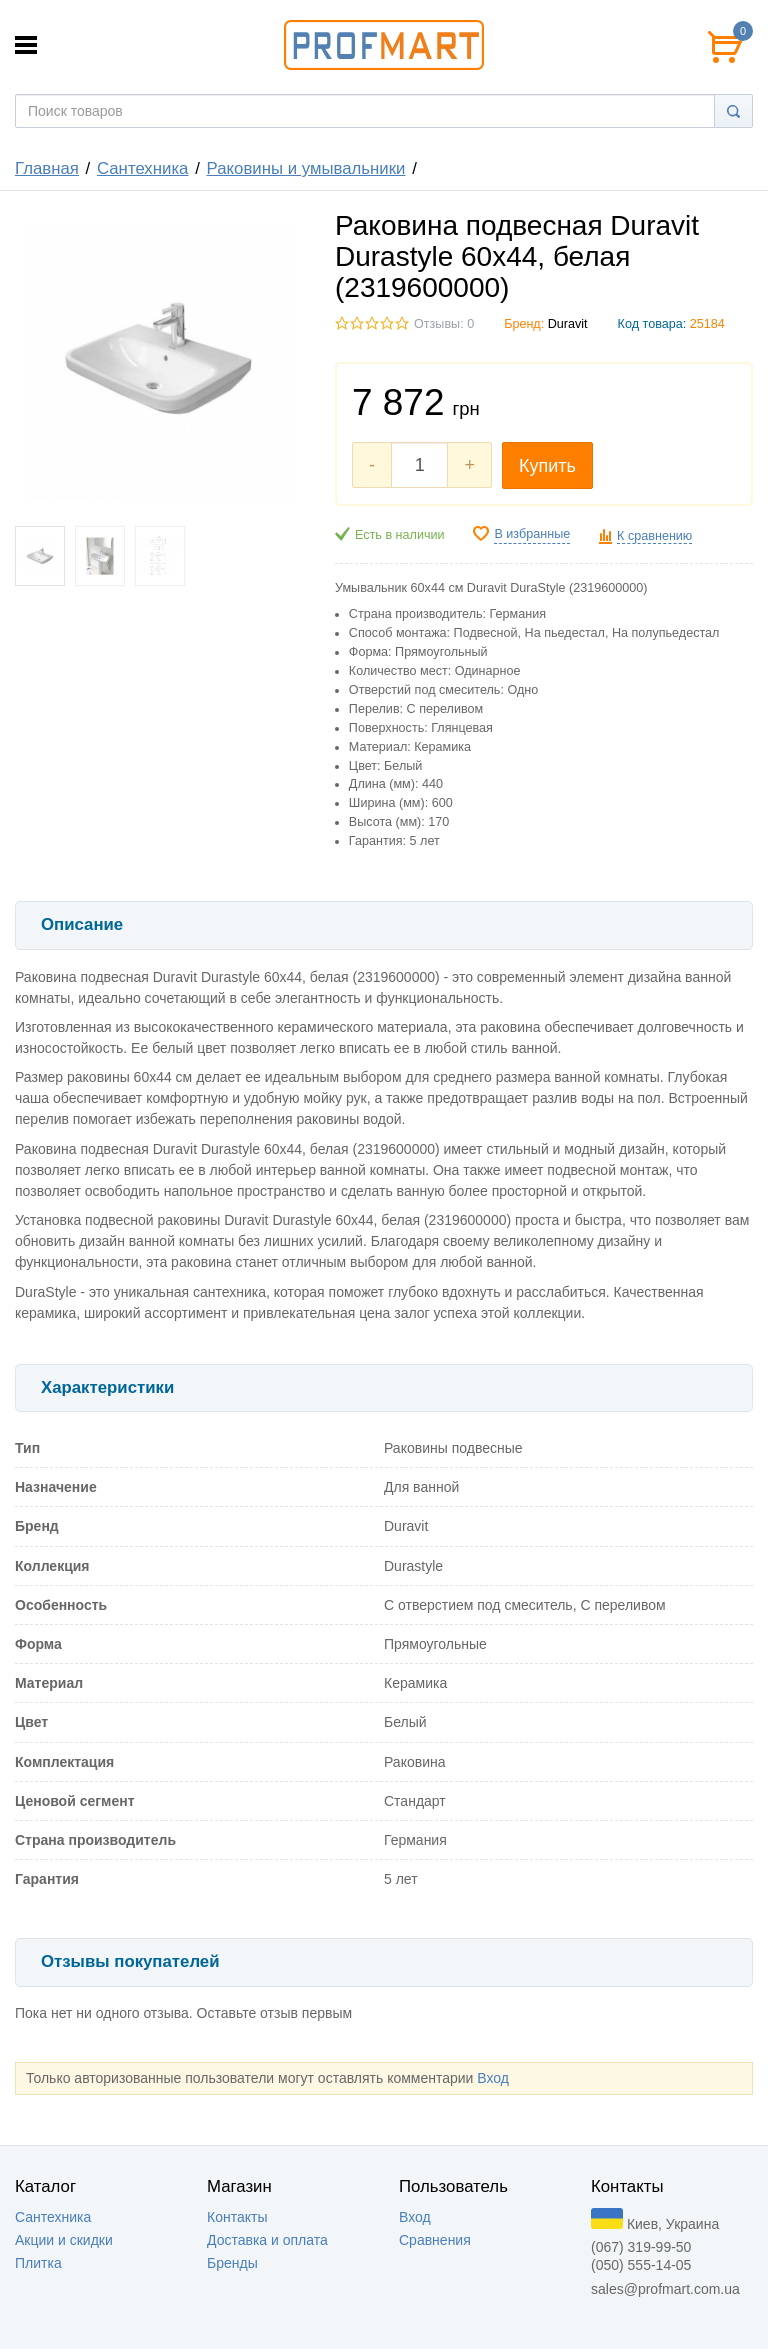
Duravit (568, 324)
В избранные (532, 534)
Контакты (237, 2217)
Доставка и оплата (267, 2240)
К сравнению (654, 536)
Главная (47, 168)
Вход (493, 2078)
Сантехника (142, 168)
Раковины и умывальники (306, 168)
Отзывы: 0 (444, 324)
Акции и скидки (64, 2240)
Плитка (38, 2263)
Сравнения (435, 2240)
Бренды (232, 2263)
